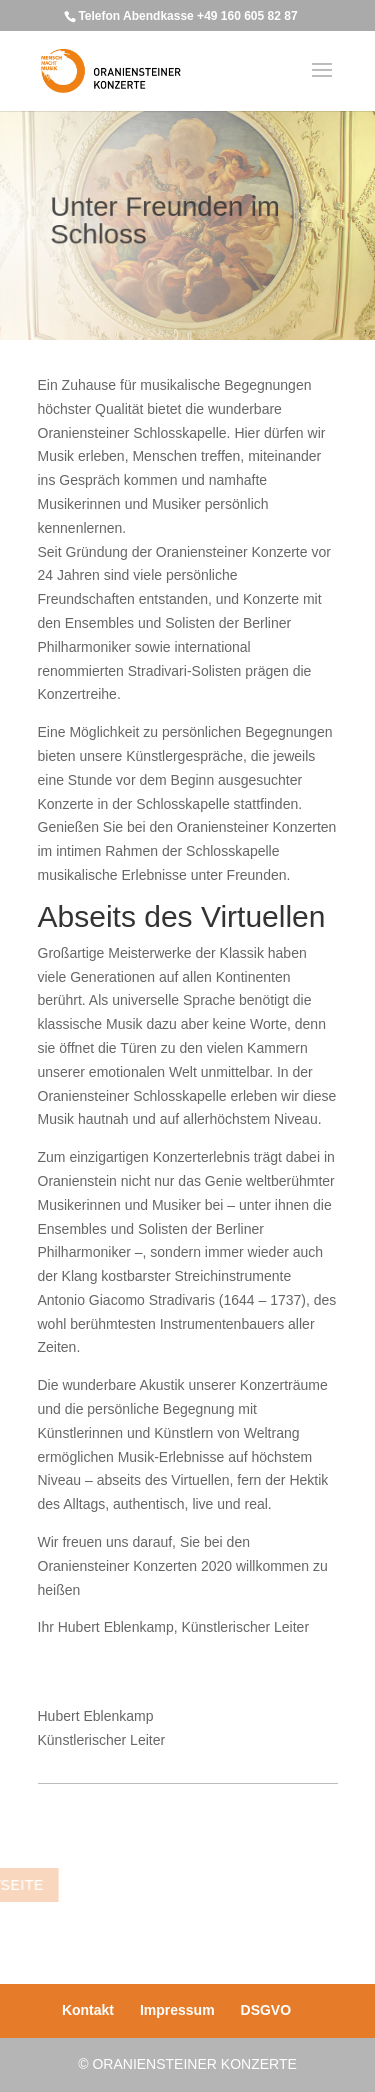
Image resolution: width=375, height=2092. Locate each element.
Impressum (177, 2010)
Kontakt (88, 2010)
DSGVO (266, 2010)
